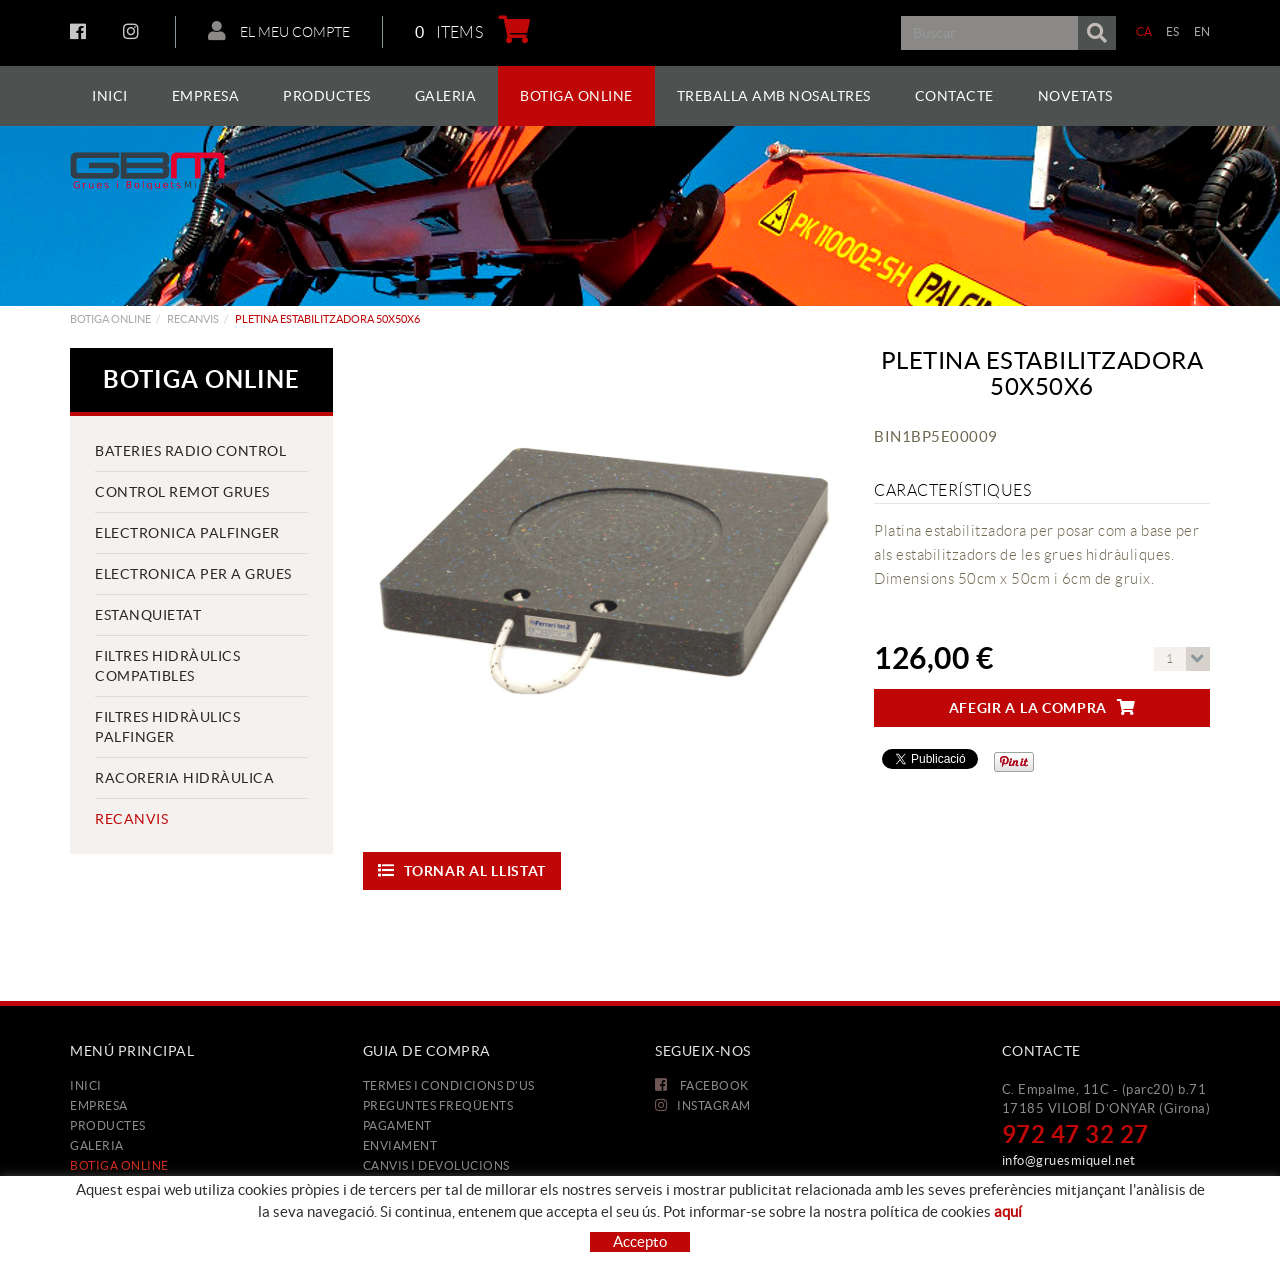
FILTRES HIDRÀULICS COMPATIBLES (167, 666)
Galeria (97, 1145)
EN (1202, 31)
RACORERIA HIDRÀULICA (184, 778)
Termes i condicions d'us (449, 1085)
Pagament (397, 1125)
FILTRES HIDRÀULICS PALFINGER (167, 727)
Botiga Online (110, 319)
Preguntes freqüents (438, 1105)
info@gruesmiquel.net (1069, 1160)
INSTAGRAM (133, 31)
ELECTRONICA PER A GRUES (193, 574)
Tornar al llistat (462, 870)
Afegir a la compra (1042, 707)
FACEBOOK (80, 31)
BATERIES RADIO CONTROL (190, 451)
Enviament (400, 1145)
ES (1173, 31)
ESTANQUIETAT (148, 615)
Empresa (99, 1105)
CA (1144, 31)
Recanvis (193, 319)
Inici (86, 1085)
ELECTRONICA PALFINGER (187, 533)
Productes (108, 1125)
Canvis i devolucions (436, 1165)
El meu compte (279, 31)
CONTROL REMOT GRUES (182, 492)
